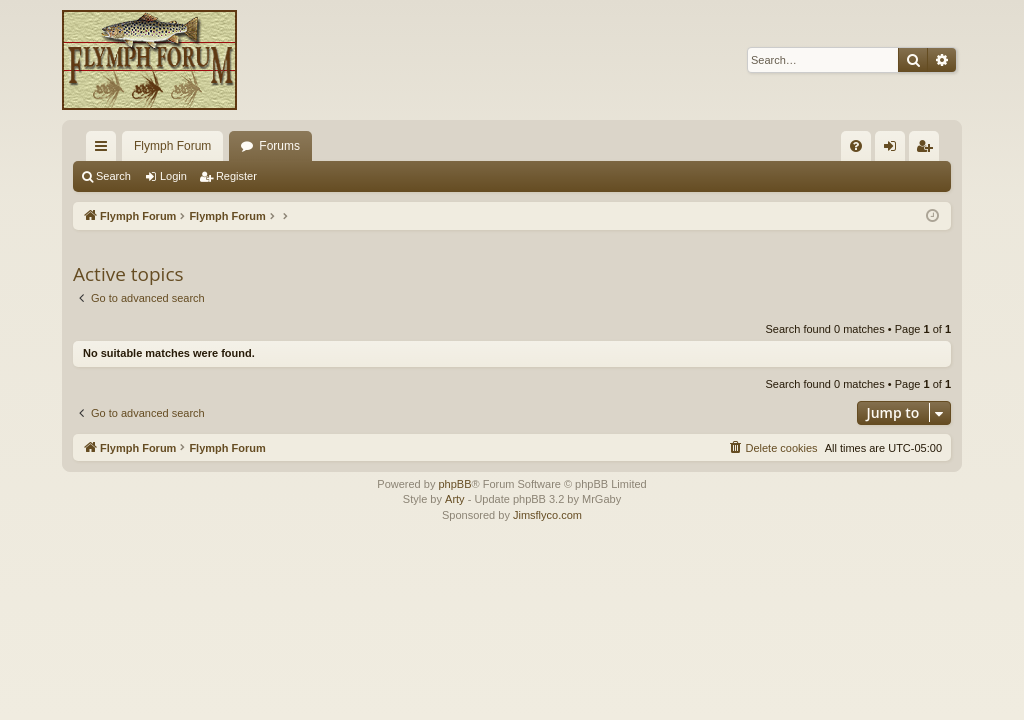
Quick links (105, 150)
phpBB (454, 484)
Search (113, 176)
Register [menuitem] (928, 150)
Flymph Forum (172, 146)
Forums (279, 146)
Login (173, 176)
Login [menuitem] (894, 150)
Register (236, 176)
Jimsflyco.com (547, 515)
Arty (455, 499)
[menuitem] (856, 146)
